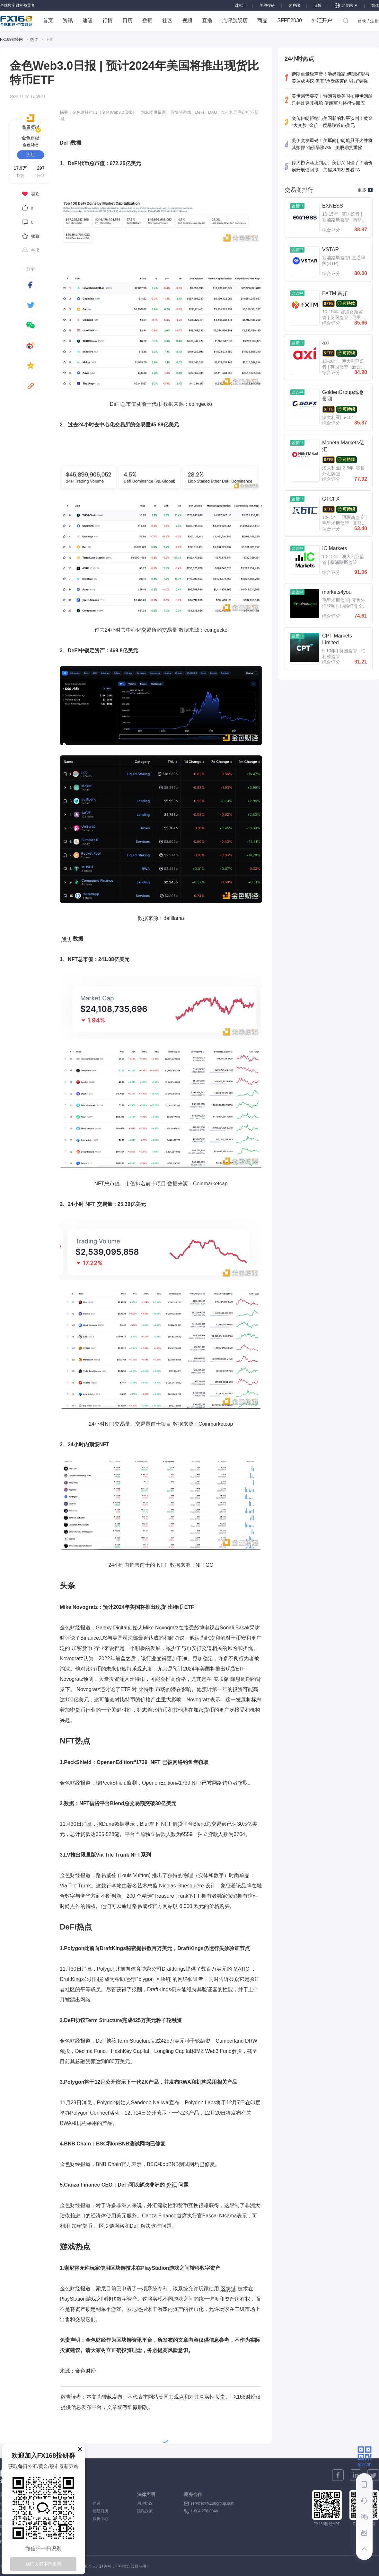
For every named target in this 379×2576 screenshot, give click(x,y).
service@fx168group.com (212, 2503)
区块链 (163, 1979)
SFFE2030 (289, 20)
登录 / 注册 (368, 20)
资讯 (68, 20)
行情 (107, 20)
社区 (167, 20)
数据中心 (100, 2519)
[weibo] (30, 345)
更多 (365, 190)
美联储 (221, 1679)
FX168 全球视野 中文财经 (16, 20)
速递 (88, 20)
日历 (127, 20)
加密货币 (82, 1648)
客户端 (294, 5)
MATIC (241, 1969)
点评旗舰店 (235, 20)
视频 (187, 20)
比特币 (175, 1607)
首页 (48, 20)
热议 (34, 39)
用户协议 (145, 2503)
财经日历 (100, 2511)
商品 (262, 20)
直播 (207, 20)
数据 (147, 20)
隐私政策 (145, 2511)
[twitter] (30, 305)
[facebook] (30, 284)
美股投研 (267, 5)
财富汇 (240, 5)
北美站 (346, 5)
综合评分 (331, 229)
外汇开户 (322, 20)
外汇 (171, 2185)
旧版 (317, 5)
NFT (66, 938)
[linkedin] (355, 2475)
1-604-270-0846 (204, 2511)
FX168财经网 (11, 39)
